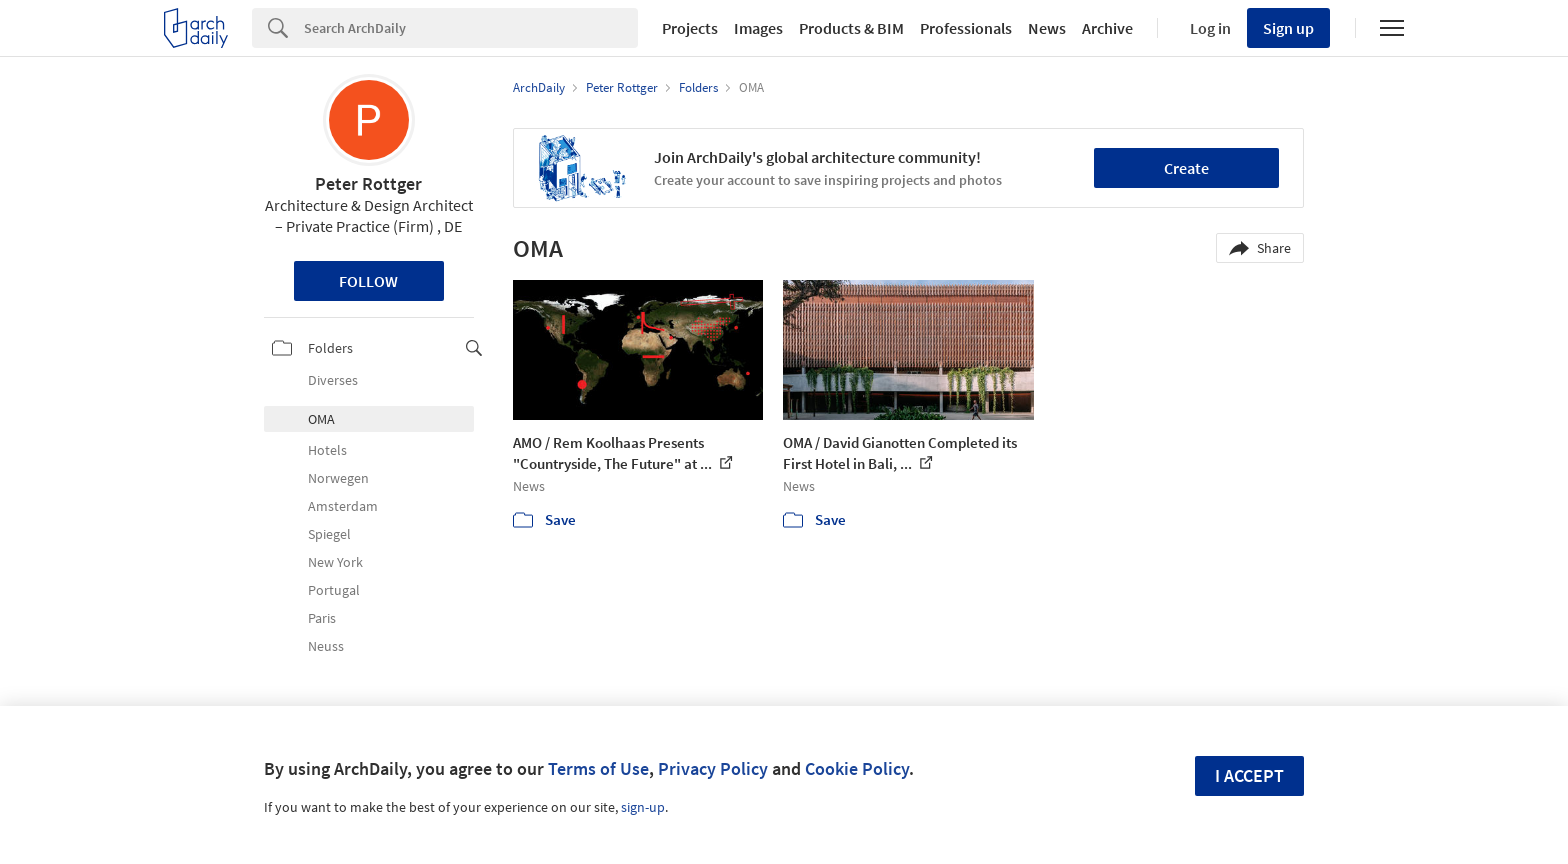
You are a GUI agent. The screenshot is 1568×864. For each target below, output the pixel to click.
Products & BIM (851, 28)
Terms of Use (598, 768)
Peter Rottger (368, 183)
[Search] (471, 28)
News (1047, 28)
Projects (690, 28)
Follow (368, 281)
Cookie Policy (857, 768)
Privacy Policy (713, 768)
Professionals (966, 28)
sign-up (643, 807)
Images (758, 28)
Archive (1107, 28)
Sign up (1288, 28)
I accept (1249, 775)
